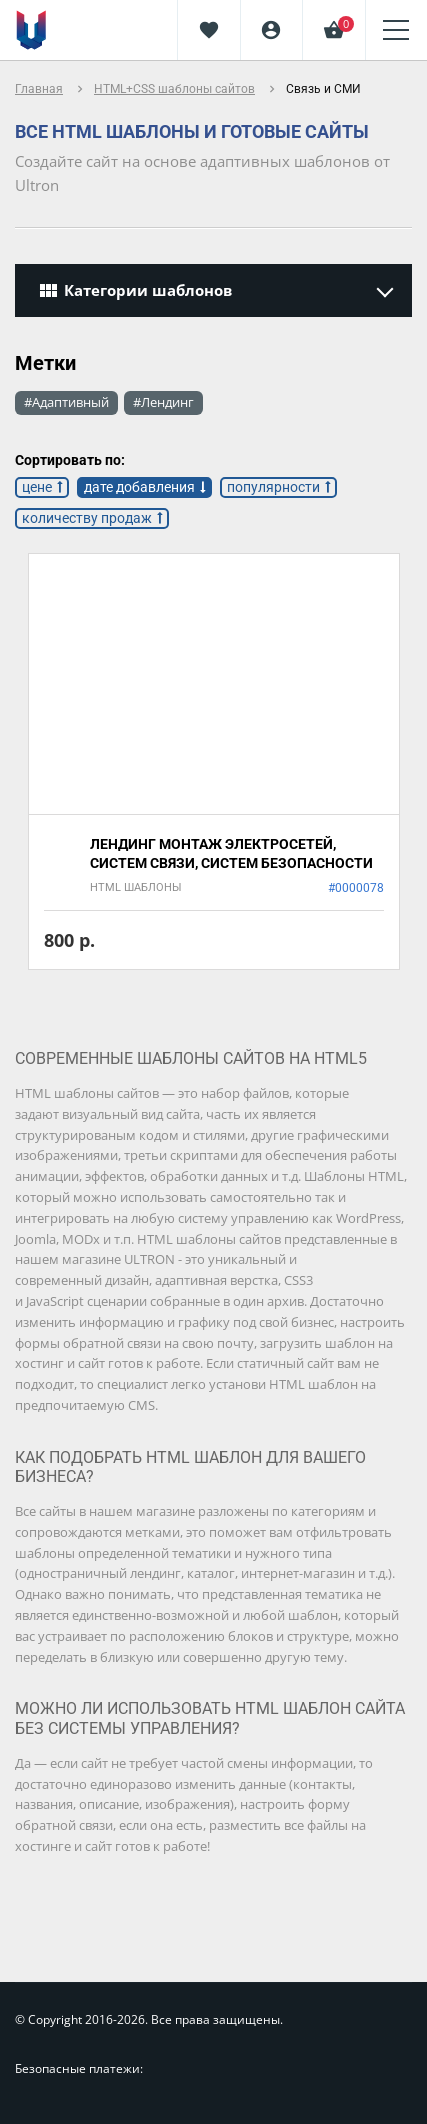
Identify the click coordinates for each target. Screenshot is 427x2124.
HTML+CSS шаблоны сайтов (174, 89)
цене (37, 487)
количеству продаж (87, 518)
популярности (273, 487)
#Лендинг (163, 402)
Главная (39, 89)
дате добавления (139, 487)
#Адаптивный (66, 402)
